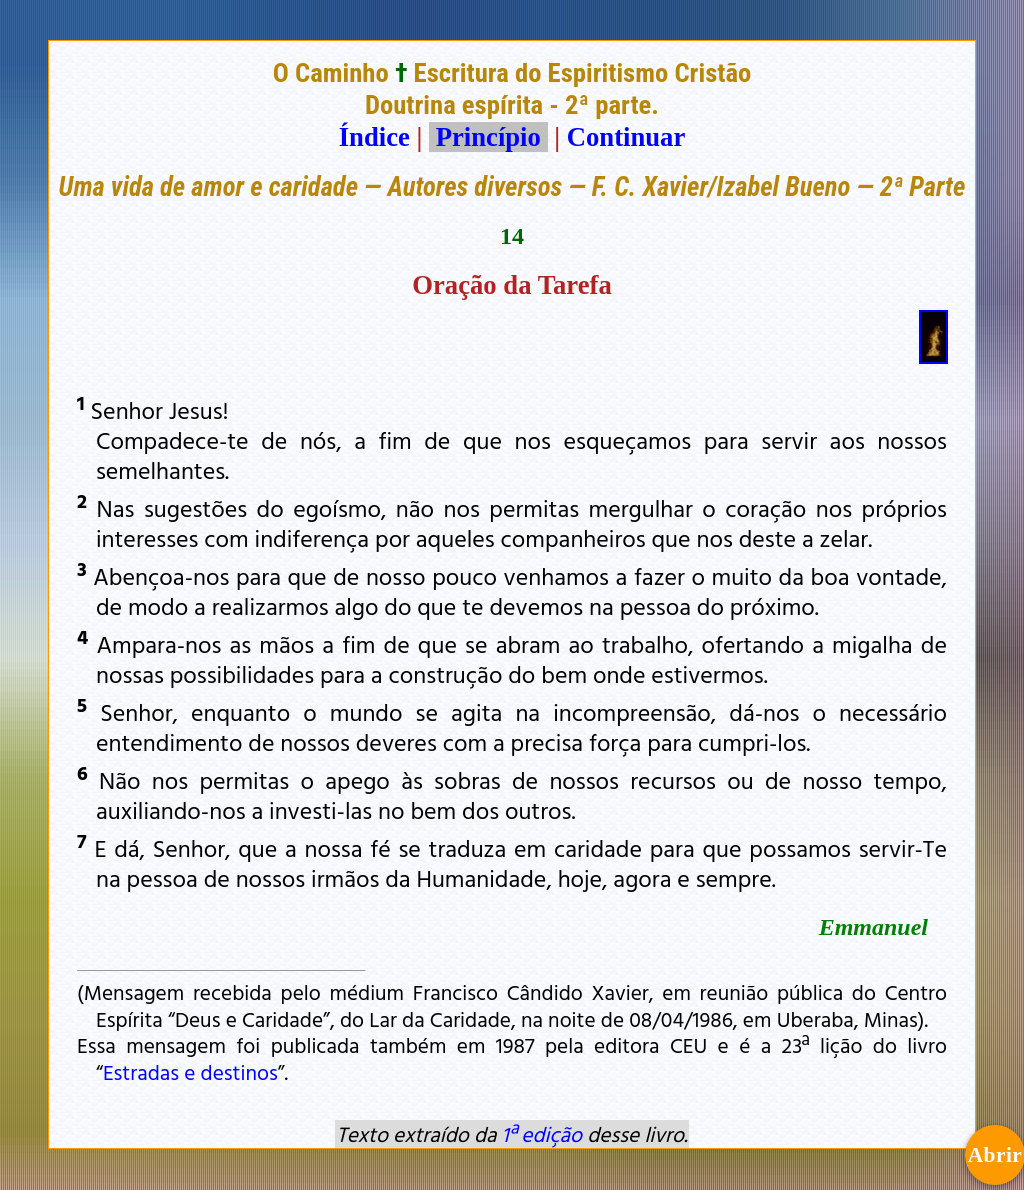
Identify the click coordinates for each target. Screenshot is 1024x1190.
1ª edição (542, 1134)
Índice (374, 137)
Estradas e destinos (190, 1072)
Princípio (488, 137)
